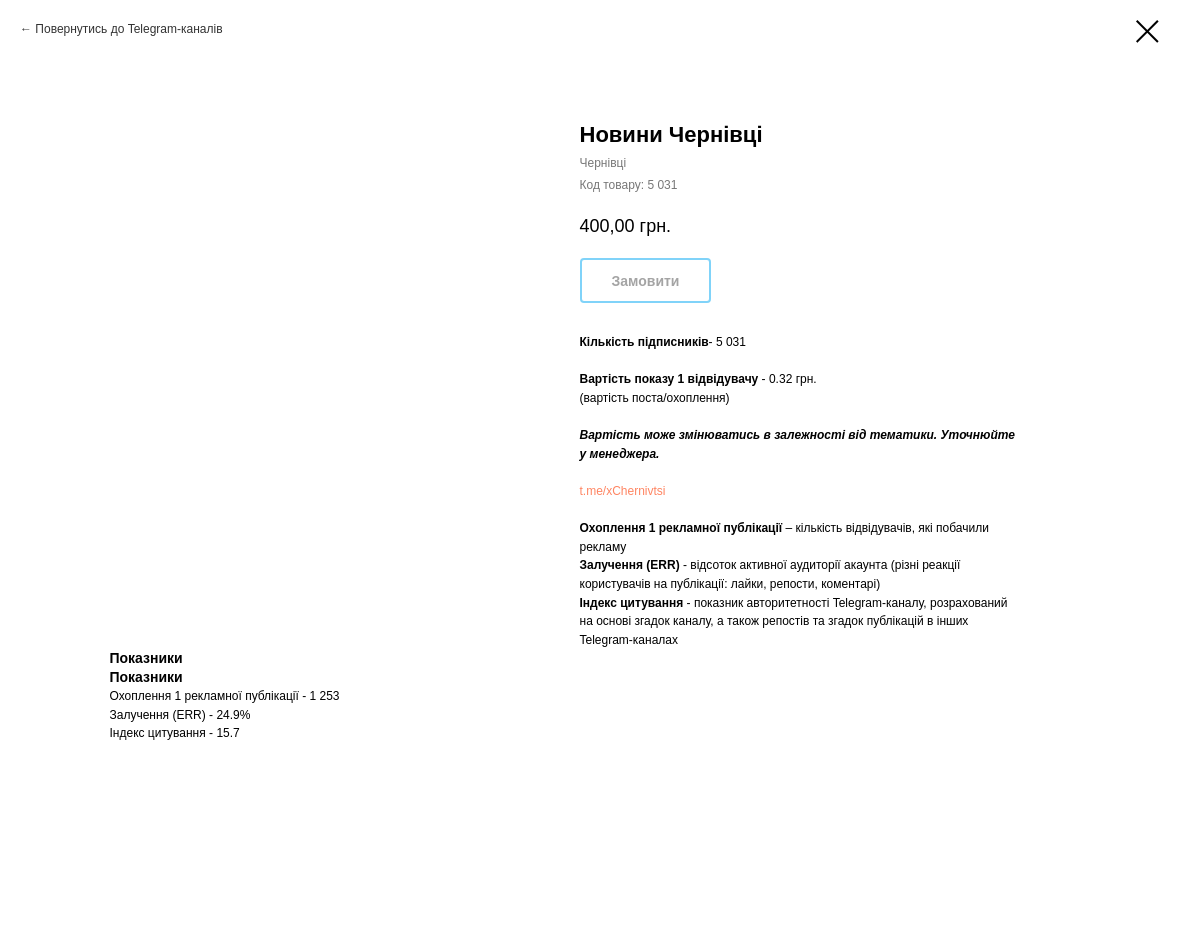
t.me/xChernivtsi (623, 491)
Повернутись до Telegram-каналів (128, 29)
